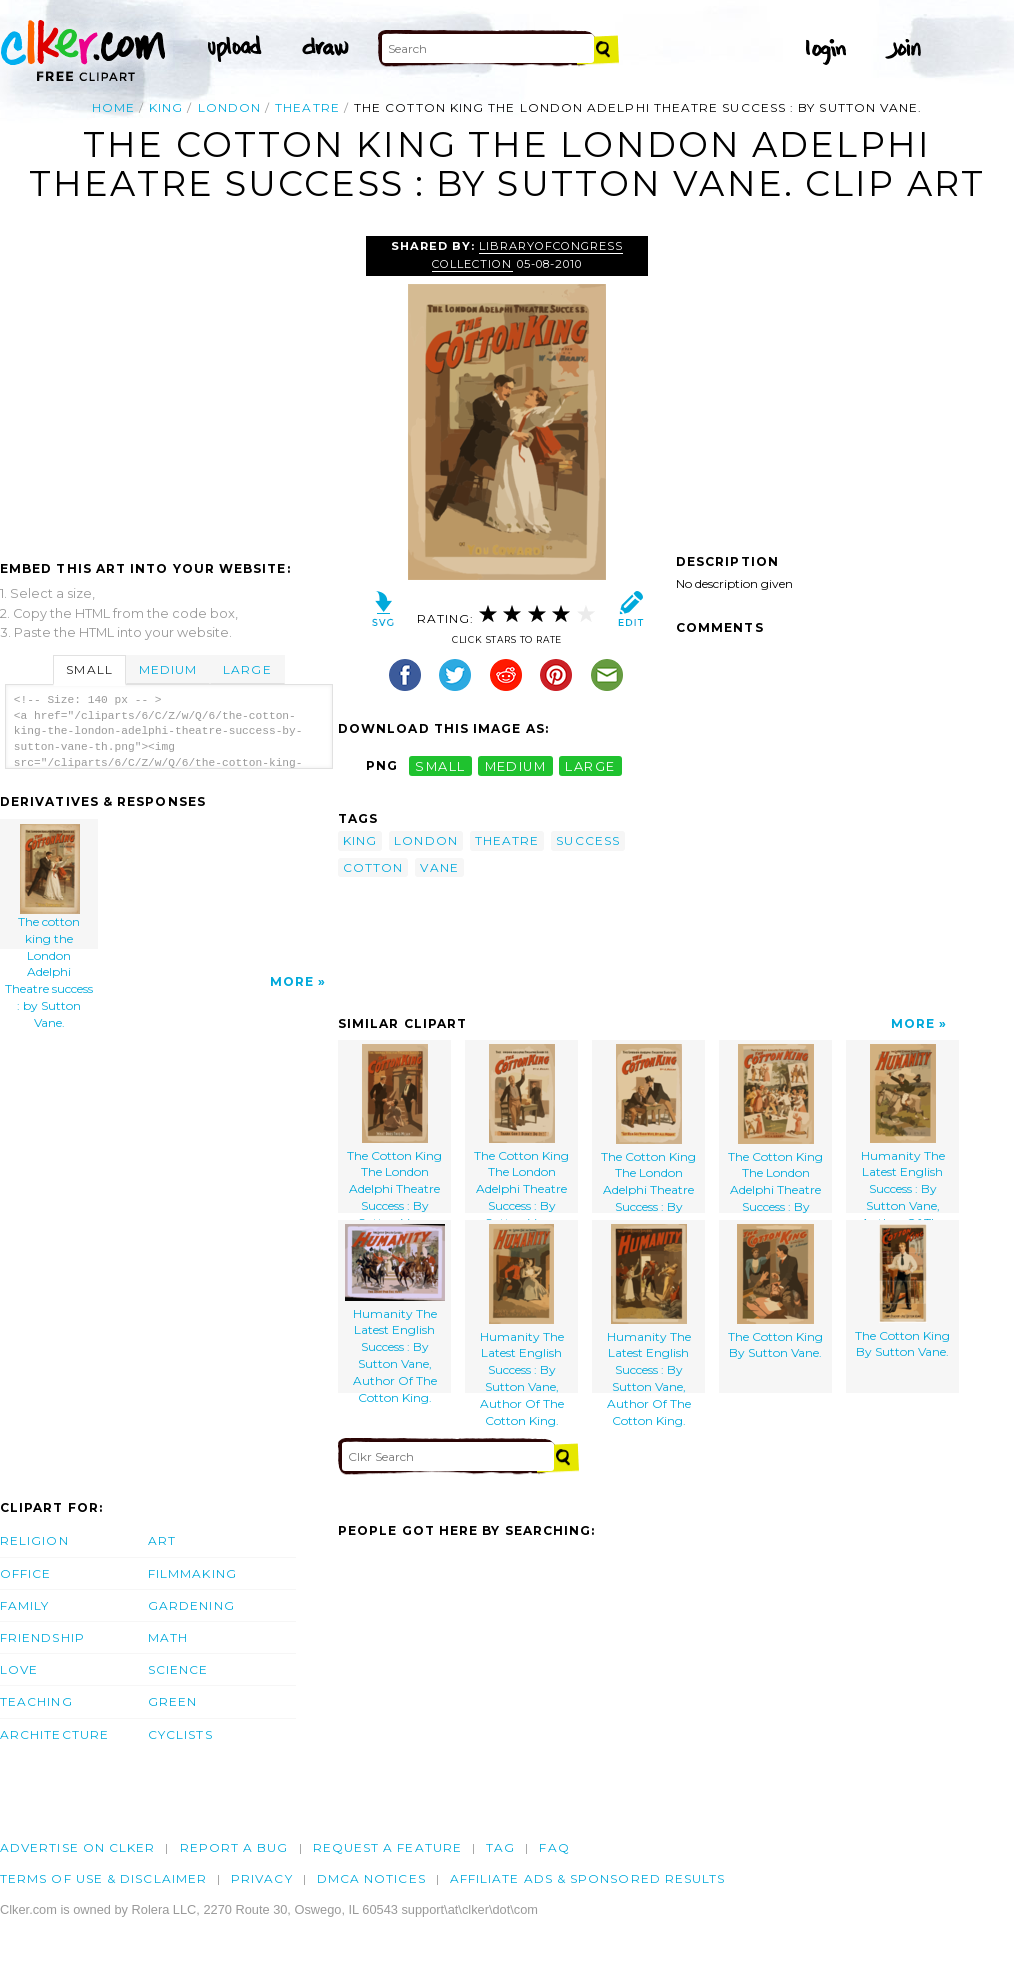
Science (178, 1669)
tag (500, 1847)
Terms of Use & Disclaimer (103, 1878)
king (166, 107)
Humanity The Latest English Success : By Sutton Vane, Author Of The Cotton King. (903, 1128)
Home (113, 107)
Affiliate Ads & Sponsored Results (588, 1878)
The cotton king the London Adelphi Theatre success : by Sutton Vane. (50, 886)
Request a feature (387, 1847)
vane (439, 867)
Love (19, 1669)
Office (25, 1573)
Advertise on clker (77, 1847)
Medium (168, 669)
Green (172, 1701)
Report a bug (234, 1847)
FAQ (554, 1847)
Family (24, 1605)
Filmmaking (192, 1573)
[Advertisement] (168, 386)
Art (162, 1540)
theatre (307, 107)
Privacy (262, 1878)
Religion (34, 1540)
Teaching (36, 1701)
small (440, 765)
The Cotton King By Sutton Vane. (775, 1292)
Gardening (191, 1605)
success (588, 840)
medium (516, 765)
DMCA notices (371, 1878)
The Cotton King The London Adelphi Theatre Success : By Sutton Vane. (394, 1128)
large (590, 765)
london (229, 107)
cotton (373, 867)
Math (168, 1637)
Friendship (42, 1637)
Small (89, 669)
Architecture (54, 1734)
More (292, 981)
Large (247, 669)
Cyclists (180, 1734)
